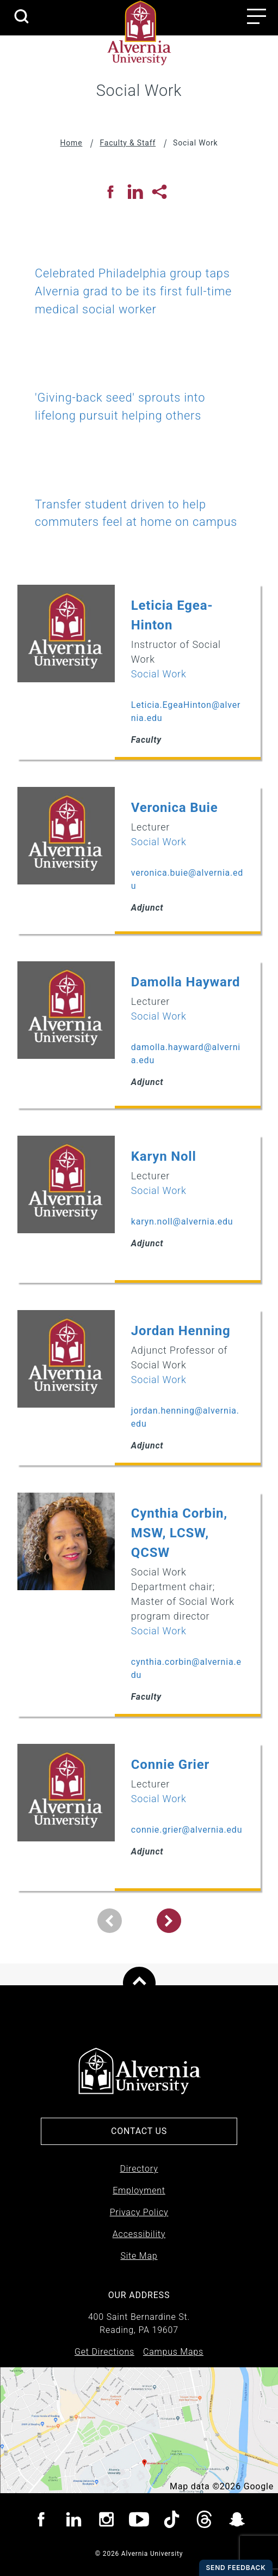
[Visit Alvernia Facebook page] (41, 2521)
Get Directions (104, 2352)
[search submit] (21, 17)
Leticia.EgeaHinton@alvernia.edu (185, 711)
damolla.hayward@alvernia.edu (185, 1053)
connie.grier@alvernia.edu (186, 1830)
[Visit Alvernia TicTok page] (171, 2521)
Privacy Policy (139, 2212)
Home (71, 142)
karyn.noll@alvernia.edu (182, 1221)
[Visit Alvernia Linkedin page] (73, 2521)
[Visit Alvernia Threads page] (204, 2521)
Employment (139, 2190)
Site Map (138, 2256)
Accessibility (139, 2234)
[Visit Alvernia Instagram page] (106, 2521)
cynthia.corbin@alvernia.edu (186, 1668)
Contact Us (139, 2131)
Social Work (159, 674)
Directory (139, 2168)
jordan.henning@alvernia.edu (185, 1417)
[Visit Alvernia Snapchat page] (237, 2521)
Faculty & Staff (128, 142)
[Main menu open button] (256, 16)
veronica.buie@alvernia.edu (187, 879)
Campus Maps (173, 2352)
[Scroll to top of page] (139, 1983)
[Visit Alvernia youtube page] (139, 2521)
